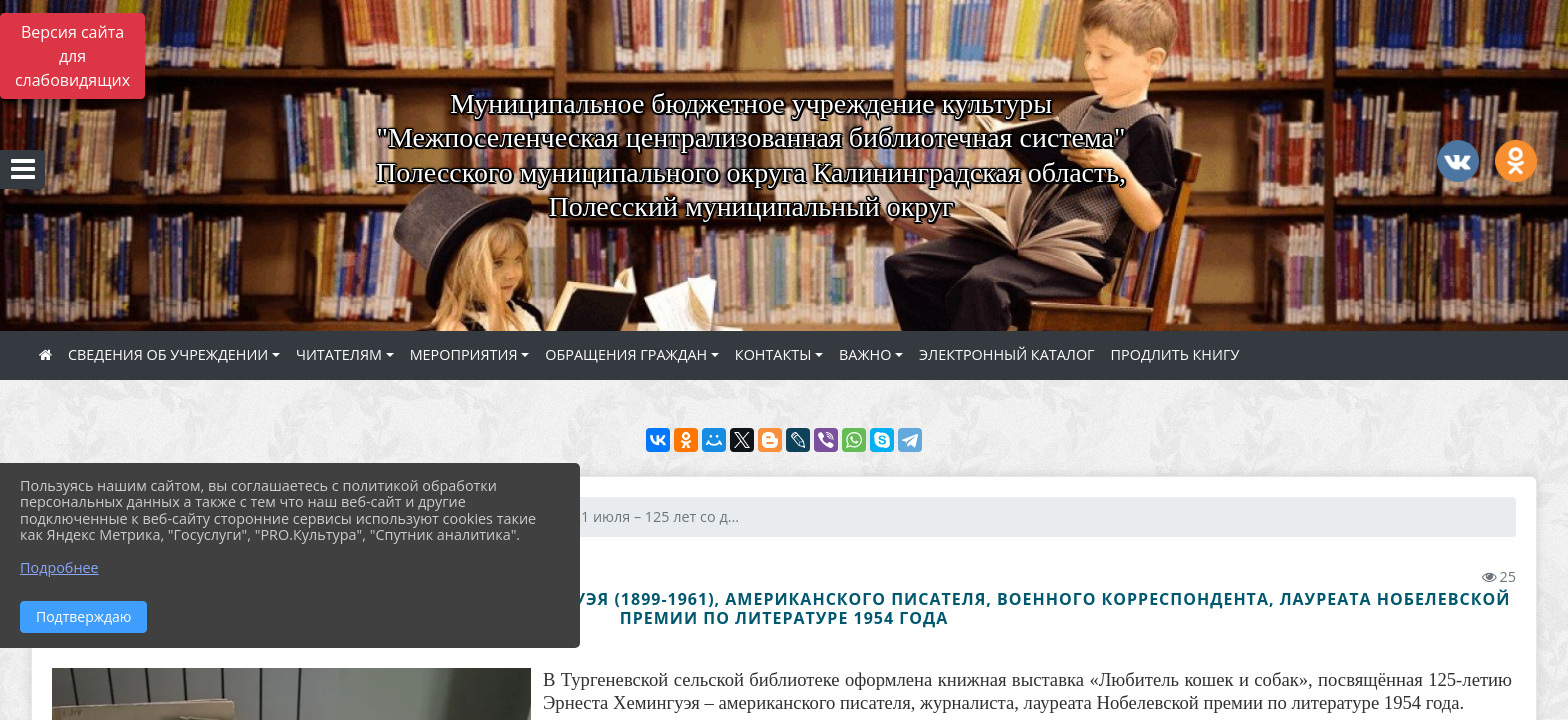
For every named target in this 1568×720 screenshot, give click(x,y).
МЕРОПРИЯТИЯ (464, 354)
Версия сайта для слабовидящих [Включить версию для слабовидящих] (72, 56)
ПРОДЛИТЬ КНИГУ (1175, 354)
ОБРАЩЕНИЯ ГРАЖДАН (626, 354)
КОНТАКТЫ (773, 354)
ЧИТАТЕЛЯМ (339, 354)
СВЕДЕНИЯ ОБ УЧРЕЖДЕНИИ (168, 354)
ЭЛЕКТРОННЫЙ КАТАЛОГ (1007, 354)
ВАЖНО (865, 354)
